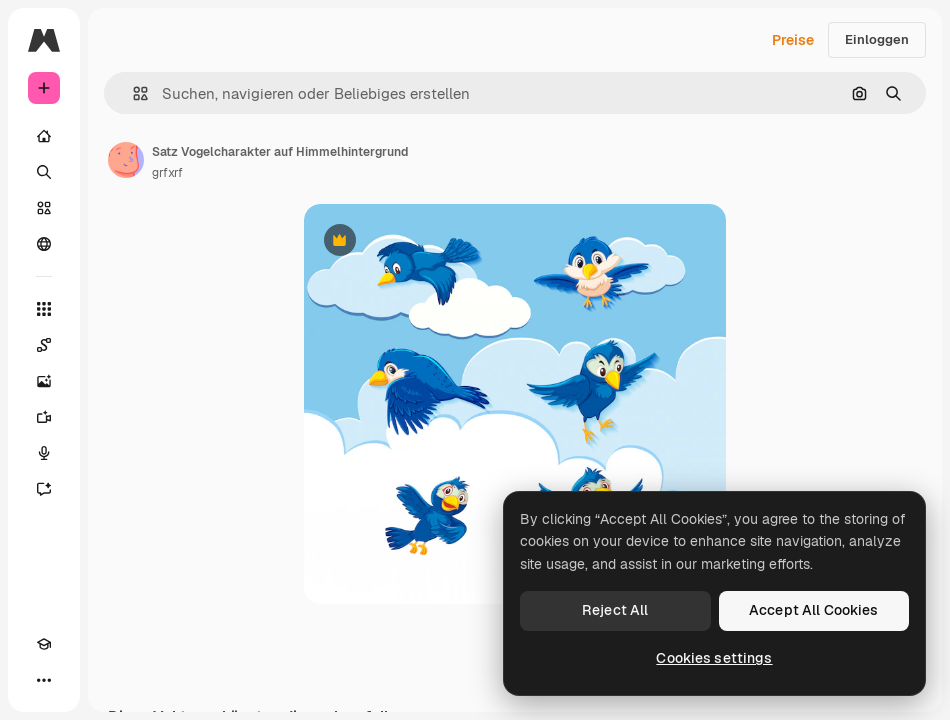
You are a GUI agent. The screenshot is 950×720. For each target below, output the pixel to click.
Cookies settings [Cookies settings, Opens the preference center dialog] (714, 658)
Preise (793, 40)
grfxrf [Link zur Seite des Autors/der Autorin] (167, 173)
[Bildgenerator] (44, 381)
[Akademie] (44, 644)
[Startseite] (44, 136)
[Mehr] (44, 680)
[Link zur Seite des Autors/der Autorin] (126, 160)
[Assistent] (44, 489)
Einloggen (877, 39)
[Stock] (44, 208)
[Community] (44, 244)
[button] (132, 93)
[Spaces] (44, 345)
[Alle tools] (44, 309)
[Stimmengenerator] (44, 453)
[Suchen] (44, 172)
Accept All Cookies (814, 610)
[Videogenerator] (44, 417)
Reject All (615, 610)
